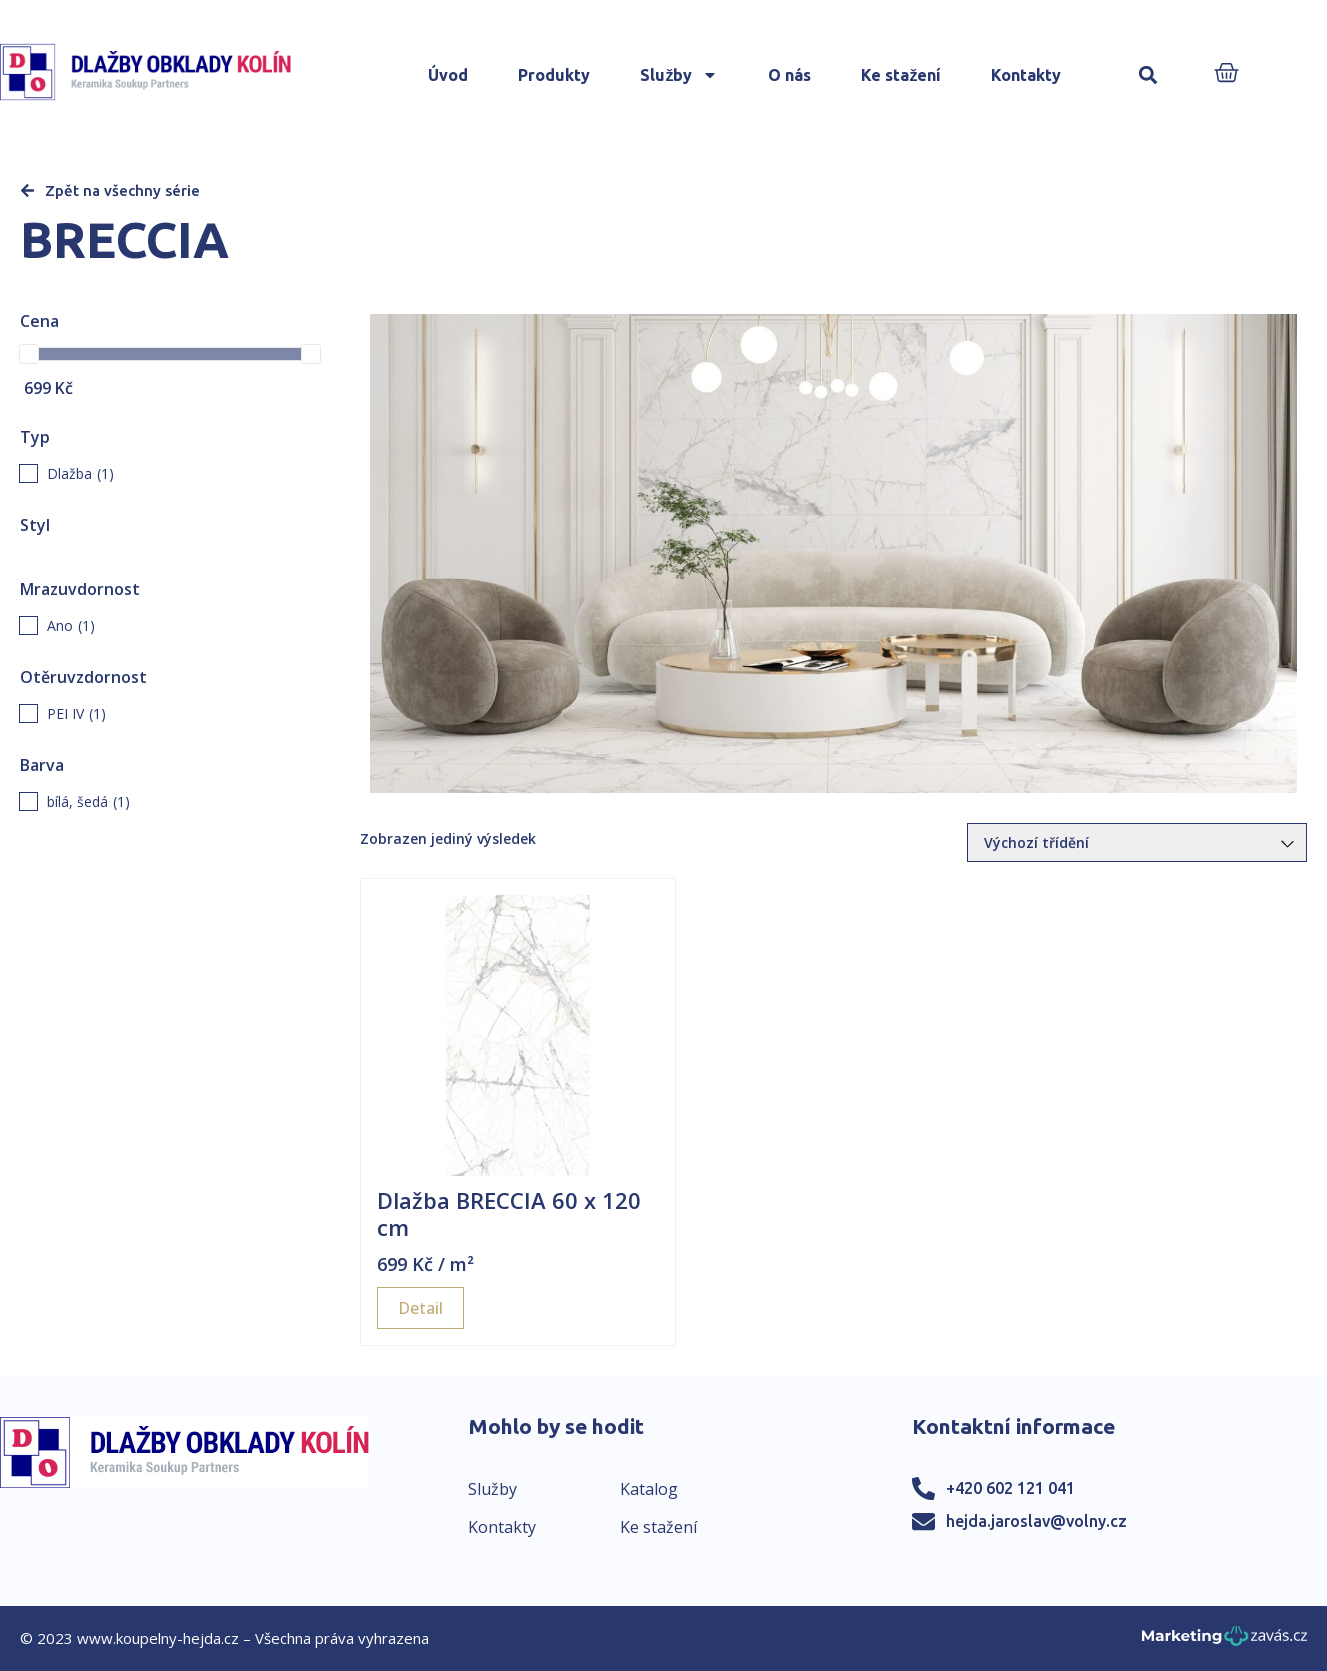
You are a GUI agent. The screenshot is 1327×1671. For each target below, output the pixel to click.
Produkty (554, 75)
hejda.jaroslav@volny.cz (1036, 1521)
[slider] (29, 354)
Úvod (448, 75)
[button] (1147, 75)
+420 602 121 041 (1010, 1488)
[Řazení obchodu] (1137, 842)
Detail (420, 1308)
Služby (679, 75)
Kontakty (1026, 75)
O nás (789, 75)
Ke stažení (901, 75)
